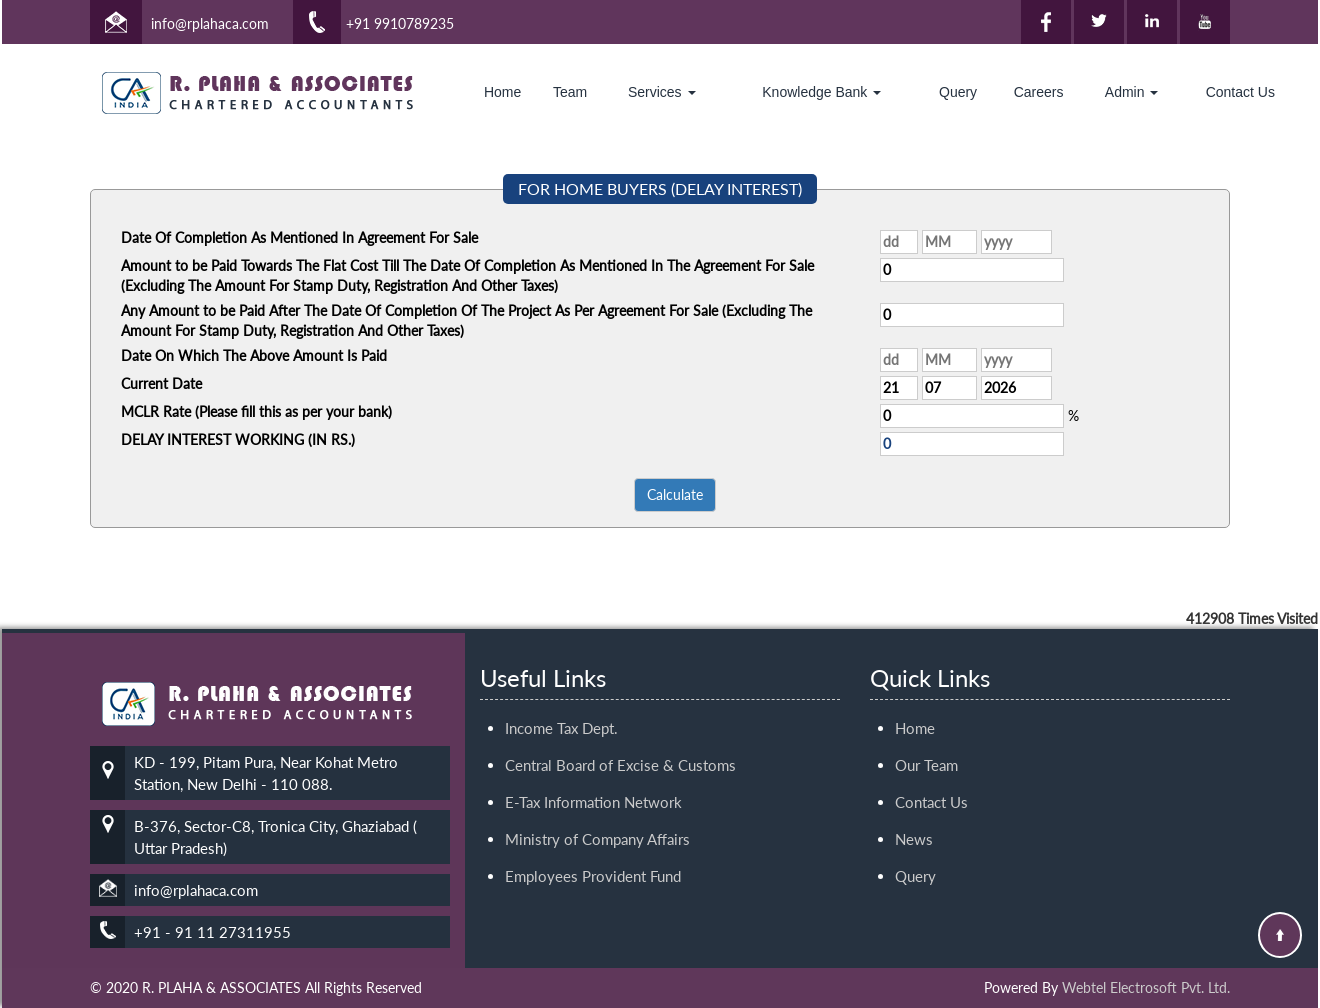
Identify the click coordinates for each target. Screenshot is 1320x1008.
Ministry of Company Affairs (597, 816)
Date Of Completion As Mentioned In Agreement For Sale (299, 237)
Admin (1132, 92)
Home (502, 92)
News (914, 816)
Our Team (926, 742)
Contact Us (1240, 92)
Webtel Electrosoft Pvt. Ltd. (1146, 987)
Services (662, 92)
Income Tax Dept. (561, 705)
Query (958, 92)
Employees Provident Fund (593, 853)
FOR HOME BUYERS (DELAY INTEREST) (660, 188)
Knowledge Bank (821, 92)
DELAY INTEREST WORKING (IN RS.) (238, 439)
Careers (1039, 92)
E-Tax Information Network (593, 779)
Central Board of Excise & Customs (620, 742)
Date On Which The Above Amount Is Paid (254, 355)
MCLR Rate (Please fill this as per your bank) (256, 411)
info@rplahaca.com (210, 23)
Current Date (161, 383)
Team (570, 92)
